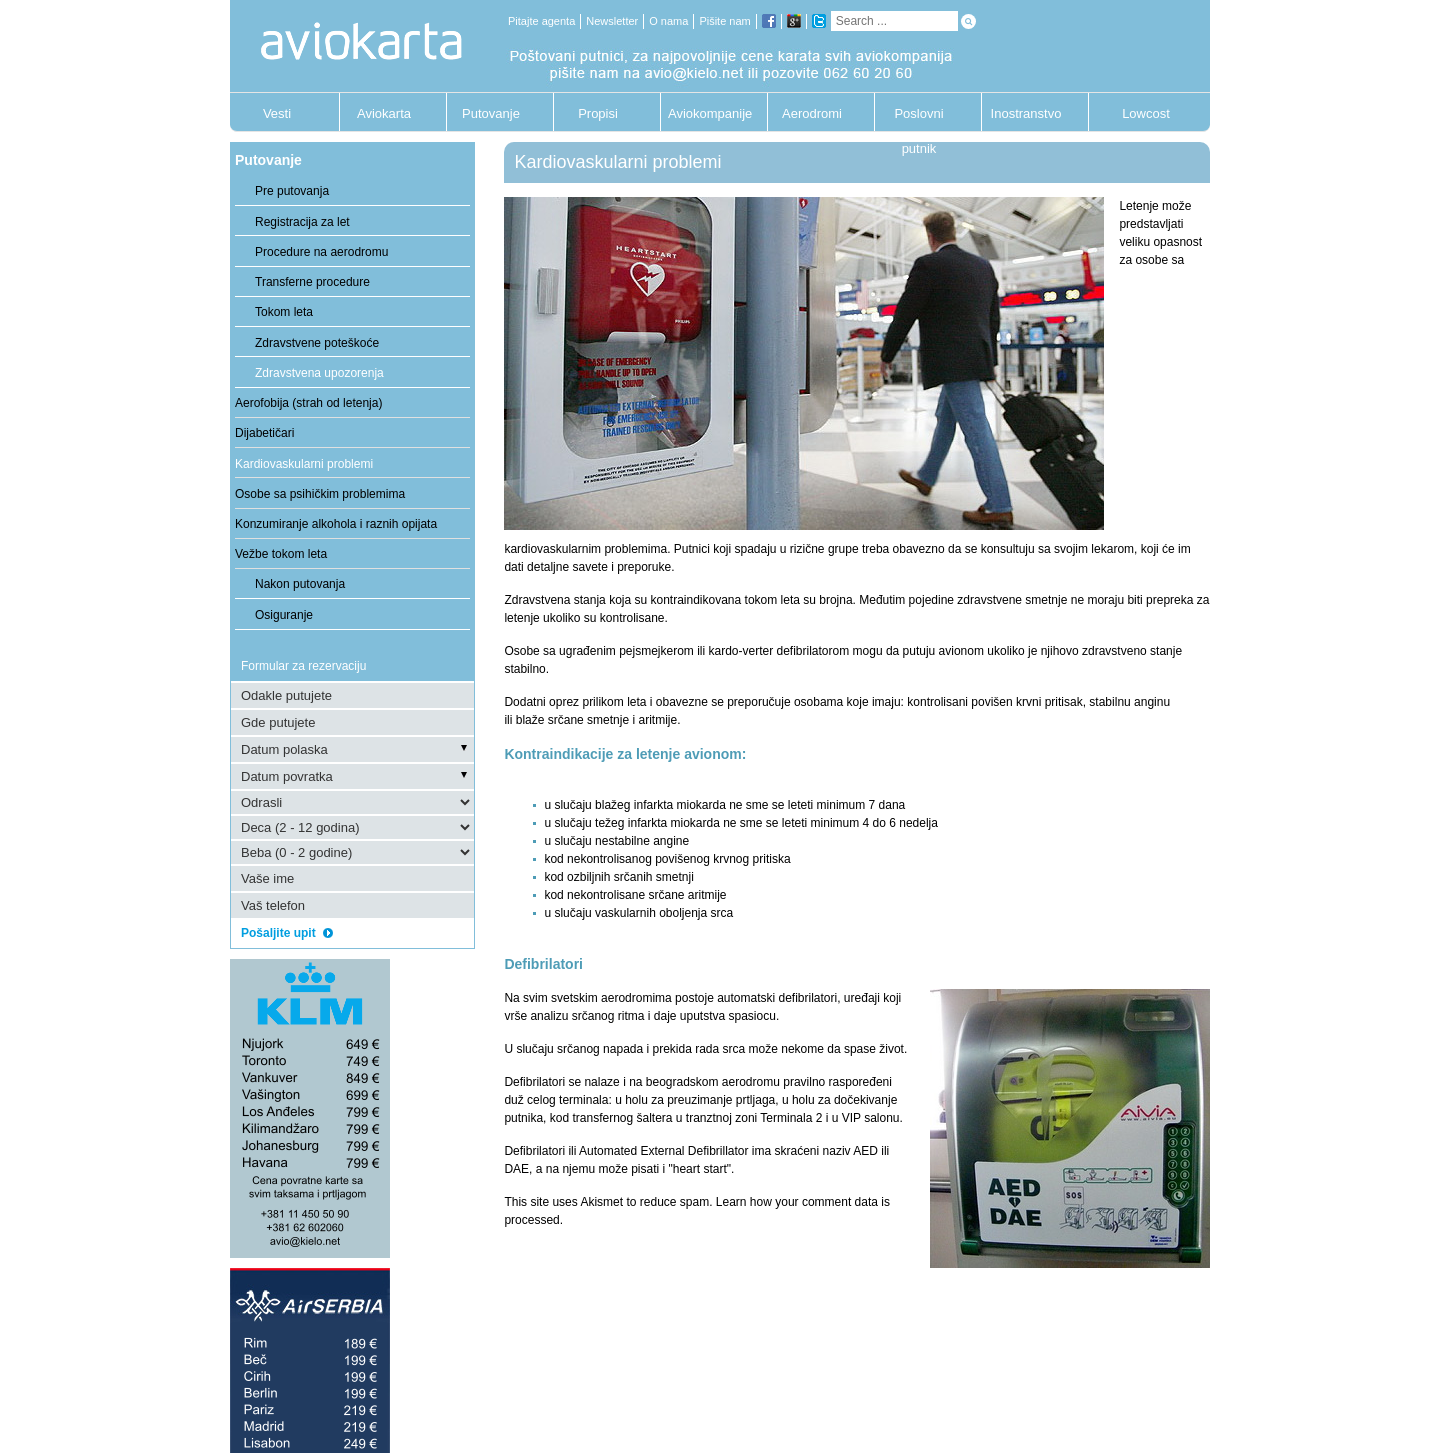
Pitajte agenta (541, 21)
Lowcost (1146, 113)
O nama (668, 21)
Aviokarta (384, 113)
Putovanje (491, 113)
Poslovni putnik (918, 118)
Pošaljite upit (287, 933)
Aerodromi (812, 113)
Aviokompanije (705, 113)
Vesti (277, 113)
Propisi (598, 113)
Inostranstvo (1026, 113)
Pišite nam (724, 21)
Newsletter (612, 21)
